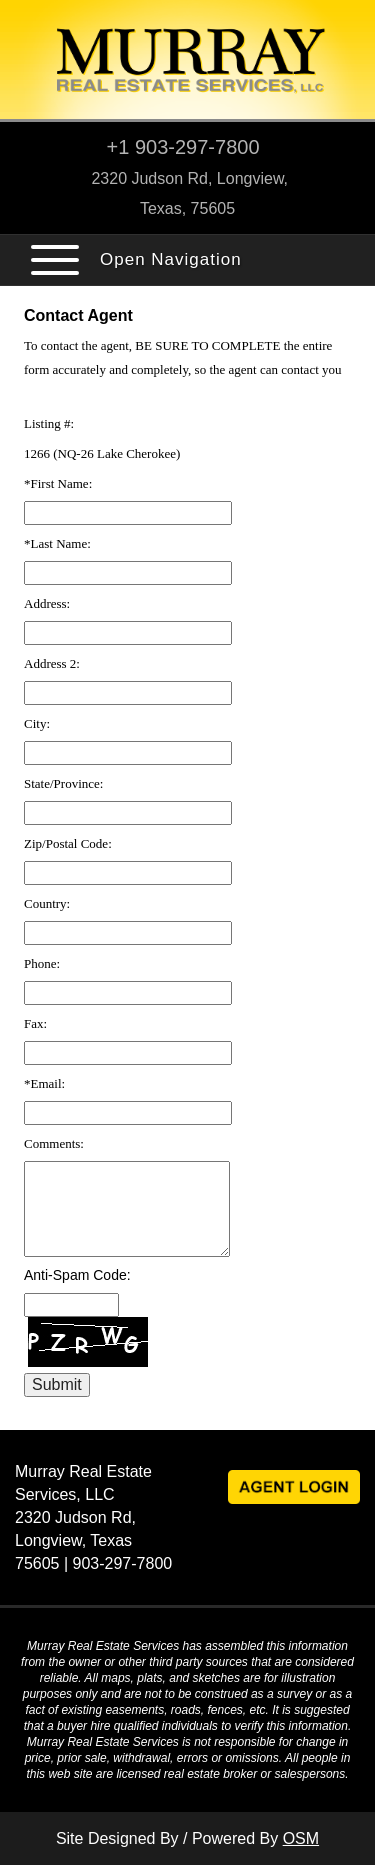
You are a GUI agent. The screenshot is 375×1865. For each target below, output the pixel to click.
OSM (301, 1838)
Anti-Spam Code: (77, 1275)
